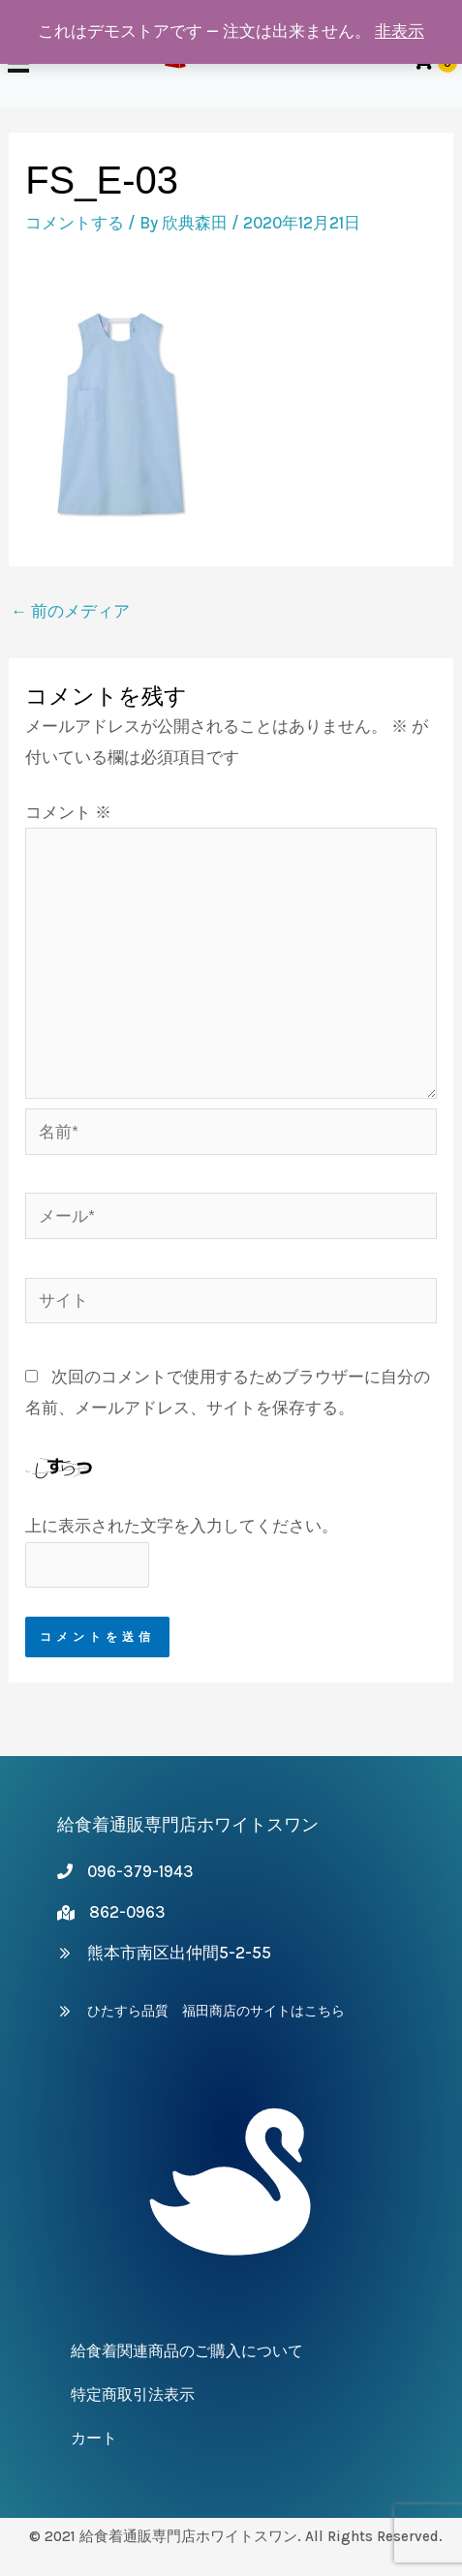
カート (94, 2438)
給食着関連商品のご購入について (187, 2351)
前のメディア (70, 611)
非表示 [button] (399, 31)
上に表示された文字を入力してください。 (181, 1525)
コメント (68, 812)
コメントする (74, 222)
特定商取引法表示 (133, 2394)
